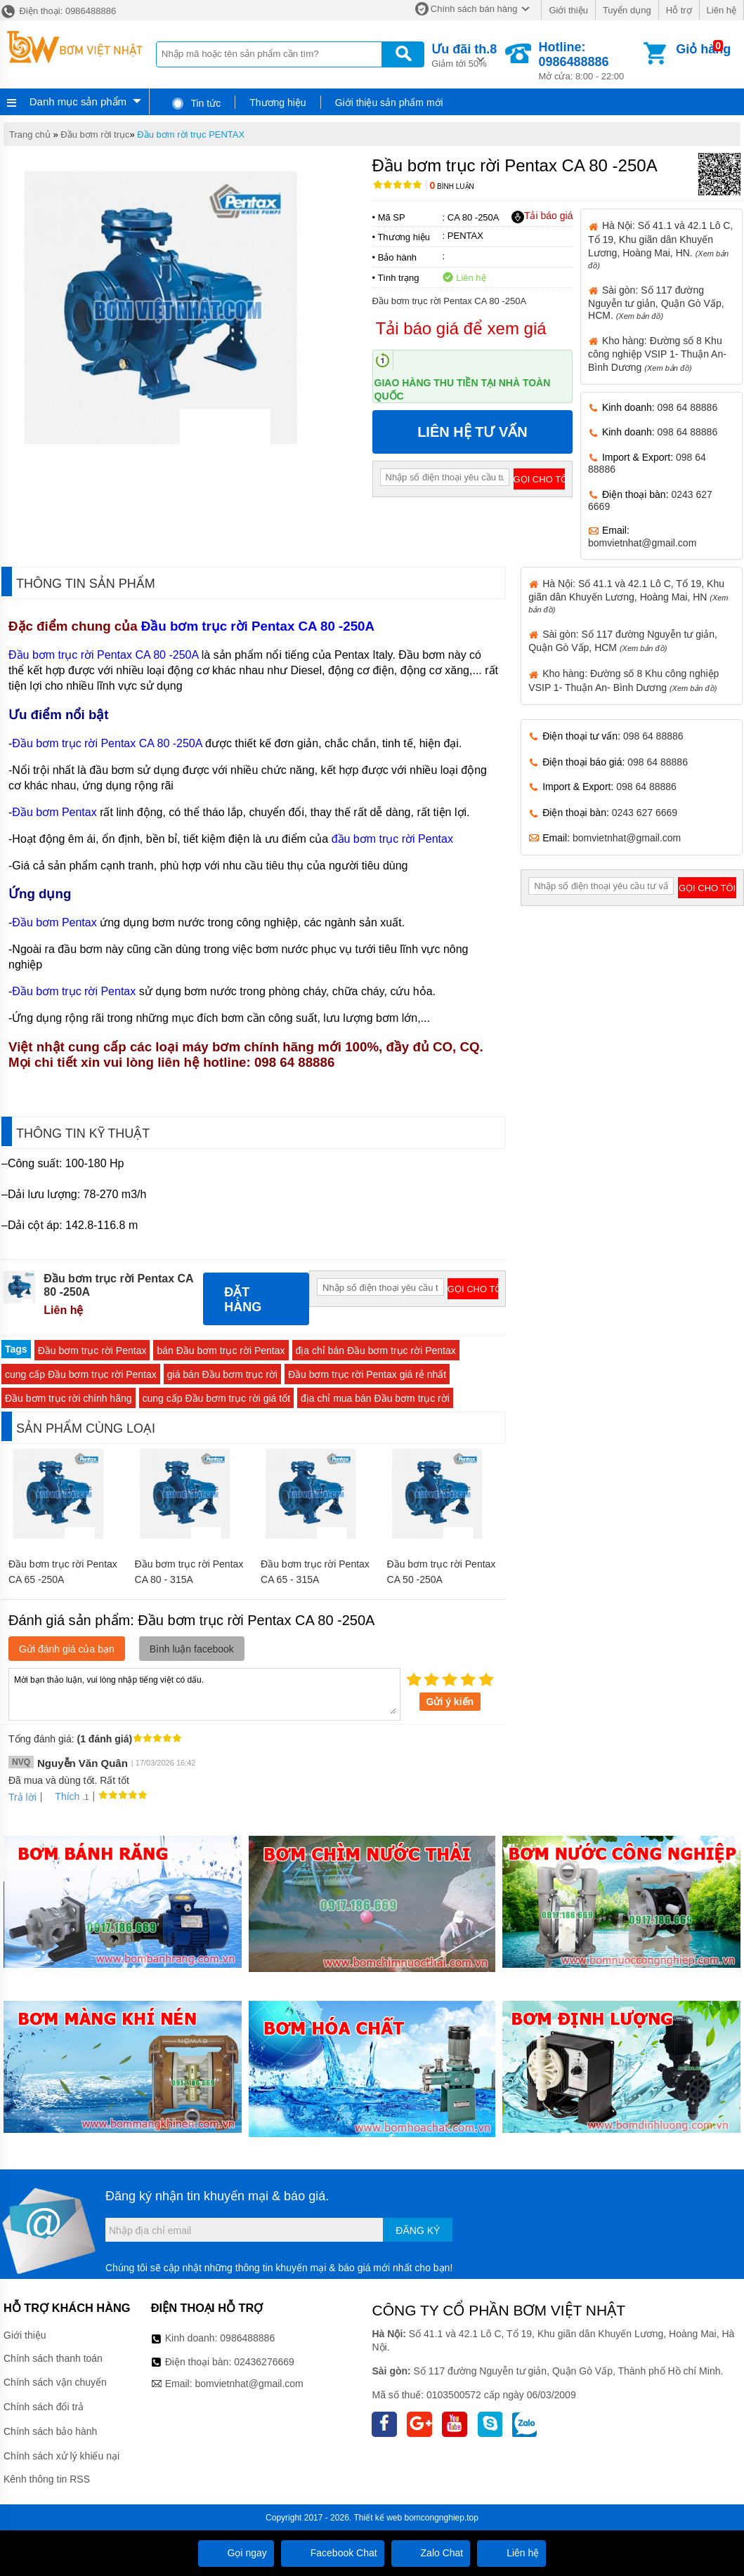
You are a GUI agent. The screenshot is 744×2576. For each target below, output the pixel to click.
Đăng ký (418, 2230)
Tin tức (196, 103)
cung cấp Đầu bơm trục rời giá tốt (217, 1398)
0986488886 (247, 2338)
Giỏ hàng (703, 49)
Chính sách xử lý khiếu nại (61, 2456)
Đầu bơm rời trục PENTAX (190, 134)
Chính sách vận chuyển (55, 2382)
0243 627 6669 (644, 812)
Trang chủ (30, 134)
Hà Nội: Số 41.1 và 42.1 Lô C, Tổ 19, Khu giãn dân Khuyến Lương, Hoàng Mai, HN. (660, 244)
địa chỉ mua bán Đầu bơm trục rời (375, 1398)
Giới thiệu (568, 10)
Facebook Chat (332, 2552)
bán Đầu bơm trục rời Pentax (221, 1350)
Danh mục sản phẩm (78, 101)
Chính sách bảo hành (50, 2431)
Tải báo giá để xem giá (461, 328)
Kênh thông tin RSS (47, 2479)
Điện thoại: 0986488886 (58, 11)
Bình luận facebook (192, 1649)
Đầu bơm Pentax (56, 812)
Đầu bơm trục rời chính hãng (68, 1398)
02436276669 (264, 2361)
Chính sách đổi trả (44, 2406)
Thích (62, 1796)
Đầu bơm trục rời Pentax (74, 991)
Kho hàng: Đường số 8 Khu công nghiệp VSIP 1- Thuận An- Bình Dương (657, 354)
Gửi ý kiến (450, 1701)
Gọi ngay (236, 2552)
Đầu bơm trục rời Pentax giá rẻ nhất (367, 1374)
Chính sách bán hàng (474, 9)
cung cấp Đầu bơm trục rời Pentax (81, 1374)
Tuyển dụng (627, 10)
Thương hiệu (277, 102)
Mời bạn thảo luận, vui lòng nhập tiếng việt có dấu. (204, 1693)
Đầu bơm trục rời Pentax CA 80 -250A (257, 626)
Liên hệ (721, 10)
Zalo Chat (431, 2552)
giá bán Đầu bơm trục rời (222, 1374)
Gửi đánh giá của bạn (67, 1649)
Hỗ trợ (679, 10)
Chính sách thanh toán (53, 2358)
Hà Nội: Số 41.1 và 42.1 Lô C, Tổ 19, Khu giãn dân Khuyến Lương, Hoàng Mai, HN (628, 596)
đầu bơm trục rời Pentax (394, 839)
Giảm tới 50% (464, 54)
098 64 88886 (688, 407)
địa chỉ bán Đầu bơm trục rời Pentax (376, 1350)
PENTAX (465, 235)
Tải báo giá (542, 216)
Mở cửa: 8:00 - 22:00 (589, 60)
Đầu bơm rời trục (94, 134)
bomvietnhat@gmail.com (642, 542)
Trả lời (22, 1797)
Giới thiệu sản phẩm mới (389, 102)
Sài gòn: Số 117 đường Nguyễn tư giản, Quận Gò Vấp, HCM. (656, 302)
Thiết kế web (377, 2518)
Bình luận (452, 186)
